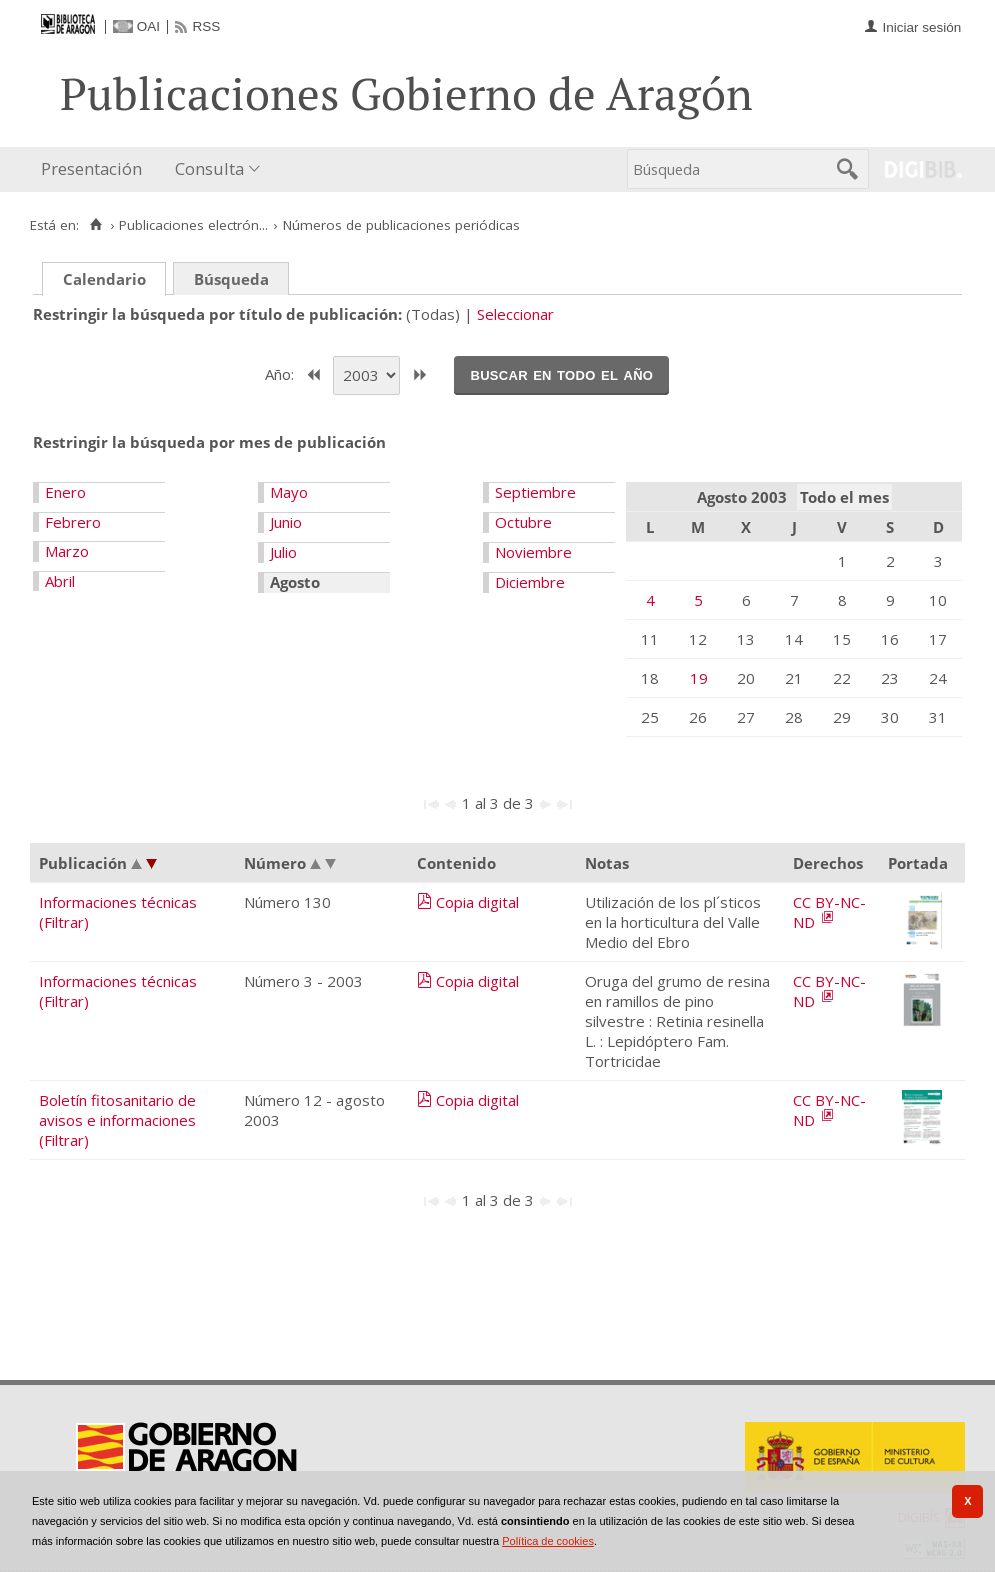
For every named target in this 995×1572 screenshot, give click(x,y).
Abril (60, 581)
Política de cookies (548, 1541)
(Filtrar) (64, 922)
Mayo (289, 492)
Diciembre (530, 582)
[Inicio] (95, 225)
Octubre (523, 522)
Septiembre (535, 492)
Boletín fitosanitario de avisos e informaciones (117, 1110)
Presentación (91, 168)
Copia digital (477, 902)
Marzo (67, 551)
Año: (281, 373)
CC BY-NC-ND (829, 912)
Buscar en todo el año (561, 374)
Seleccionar (515, 314)
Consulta (209, 168)
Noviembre (533, 552)
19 (699, 678)
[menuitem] (96, 169)
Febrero (73, 522)
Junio (286, 522)
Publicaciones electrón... (193, 225)
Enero (65, 492)
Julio (283, 552)
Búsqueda (231, 279)
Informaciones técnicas (118, 902)
